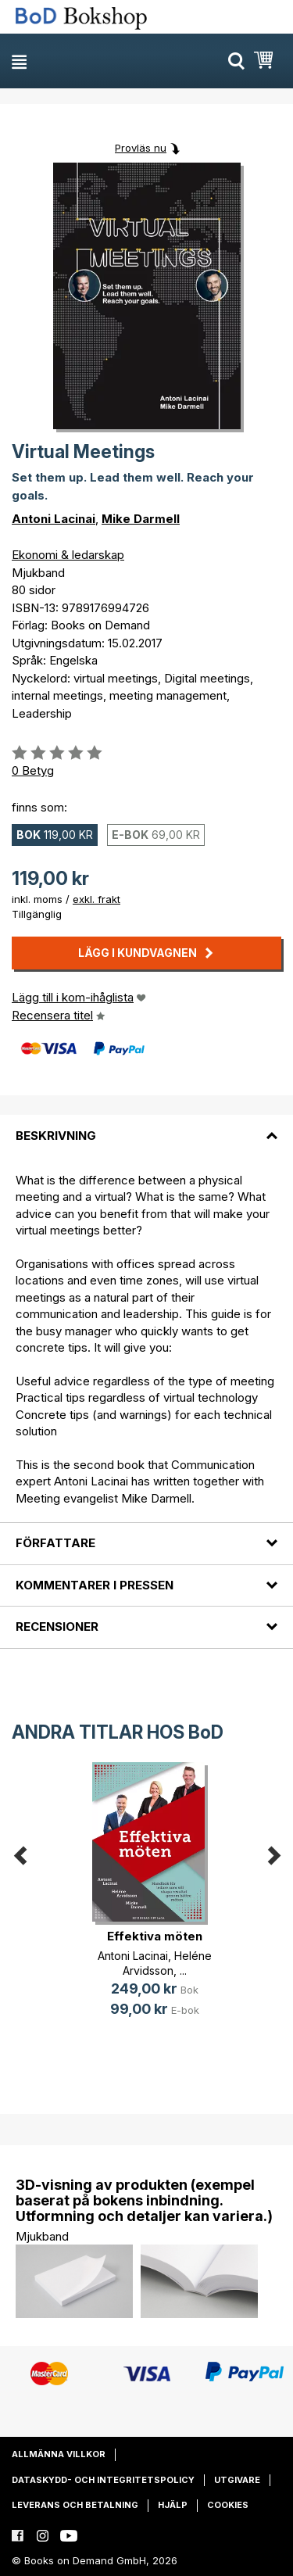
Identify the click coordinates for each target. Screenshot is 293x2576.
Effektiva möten (154, 1936)
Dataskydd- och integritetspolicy (103, 2479)
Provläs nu (140, 148)
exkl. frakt (96, 899)
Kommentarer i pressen (94, 1585)
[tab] (146, 1125)
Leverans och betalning (75, 2504)
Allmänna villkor (58, 2454)
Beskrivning (56, 1135)
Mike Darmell (141, 518)
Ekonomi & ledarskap (68, 554)
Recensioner (57, 1626)
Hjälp (173, 2504)
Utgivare (237, 2479)
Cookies (227, 2504)
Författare (55, 1542)
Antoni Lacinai (53, 518)
